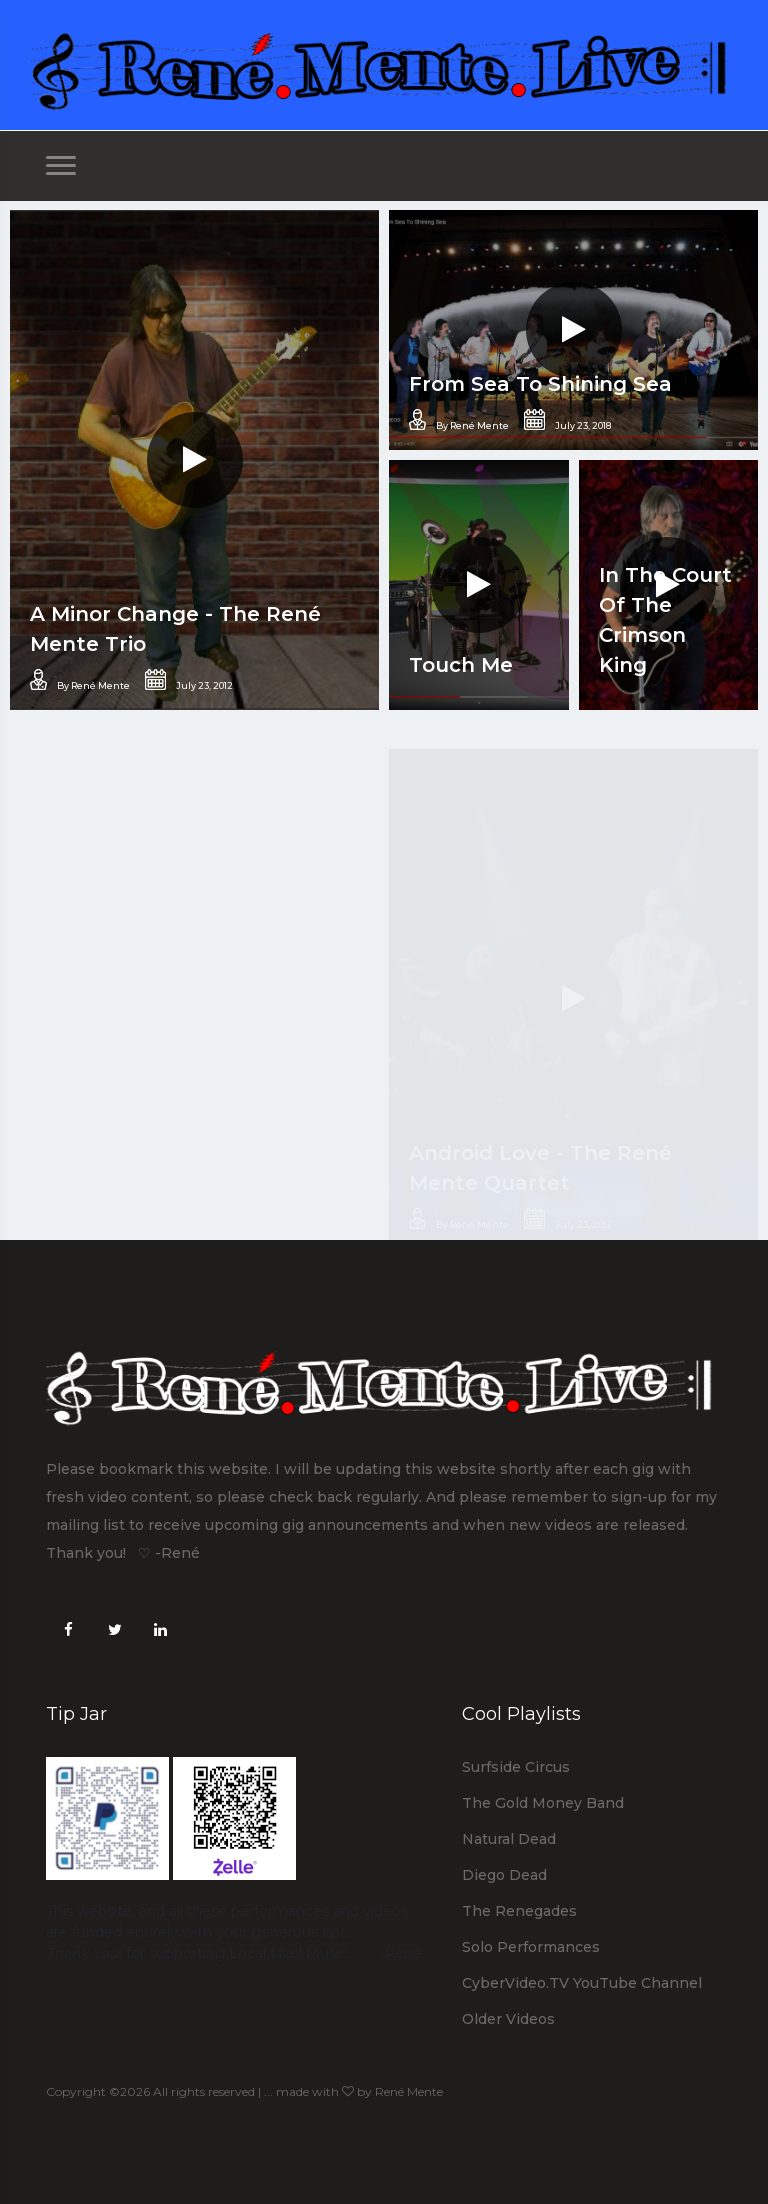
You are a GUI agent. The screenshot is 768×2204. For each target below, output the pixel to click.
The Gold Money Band (543, 1803)
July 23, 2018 (567, 419)
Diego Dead (504, 1875)
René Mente (409, 2091)
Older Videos (508, 2019)
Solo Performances (531, 1947)
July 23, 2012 (189, 679)
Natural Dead (509, 1839)
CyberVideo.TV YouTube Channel (582, 1983)
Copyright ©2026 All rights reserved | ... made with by (210, 2091)
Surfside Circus (516, 1767)
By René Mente (80, 679)
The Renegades (519, 1911)
